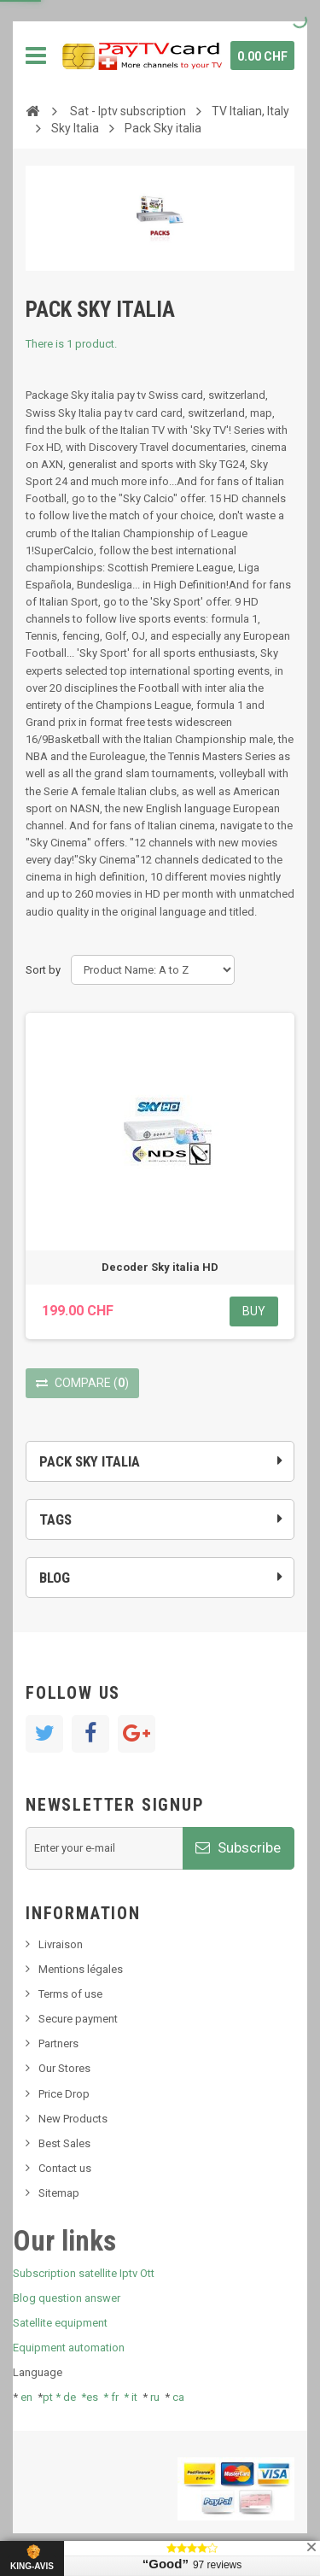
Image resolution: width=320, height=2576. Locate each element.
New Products (73, 2118)
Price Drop (64, 2093)
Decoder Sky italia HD (160, 1267)
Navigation (36, 55)
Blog (54, 1577)
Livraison (60, 1944)
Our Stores (64, 2068)
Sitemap (58, 2193)
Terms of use (70, 1994)
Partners (58, 2043)
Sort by (43, 969)
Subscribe (238, 1847)
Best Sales (64, 2143)
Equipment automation (69, 2347)
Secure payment (78, 2018)
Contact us (64, 2168)
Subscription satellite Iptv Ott (83, 2273)
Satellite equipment (60, 2322)
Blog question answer (66, 2298)
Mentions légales (80, 1969)
